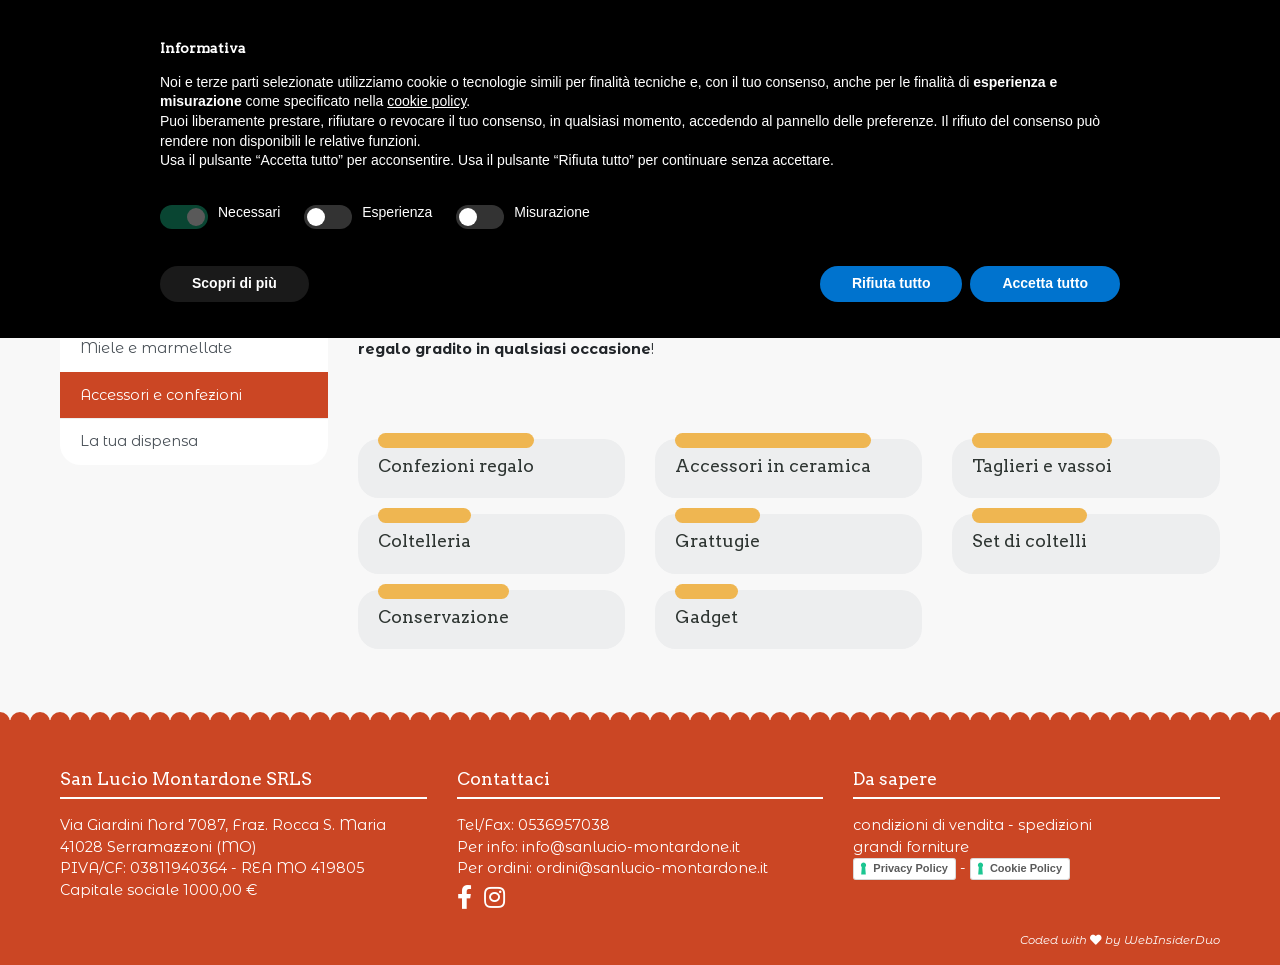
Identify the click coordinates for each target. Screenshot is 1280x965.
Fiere (302, 29)
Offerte (204, 29)
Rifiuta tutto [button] (891, 910)
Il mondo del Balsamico (172, 302)
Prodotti (94, 29)
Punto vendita (951, 29)
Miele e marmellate (156, 348)
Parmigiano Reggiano (163, 208)
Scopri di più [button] (234, 910)
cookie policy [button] (426, 728)
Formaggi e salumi (150, 255)
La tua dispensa (139, 441)
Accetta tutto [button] (1045, 910)
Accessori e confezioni (161, 395)
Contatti (1087, 29)
